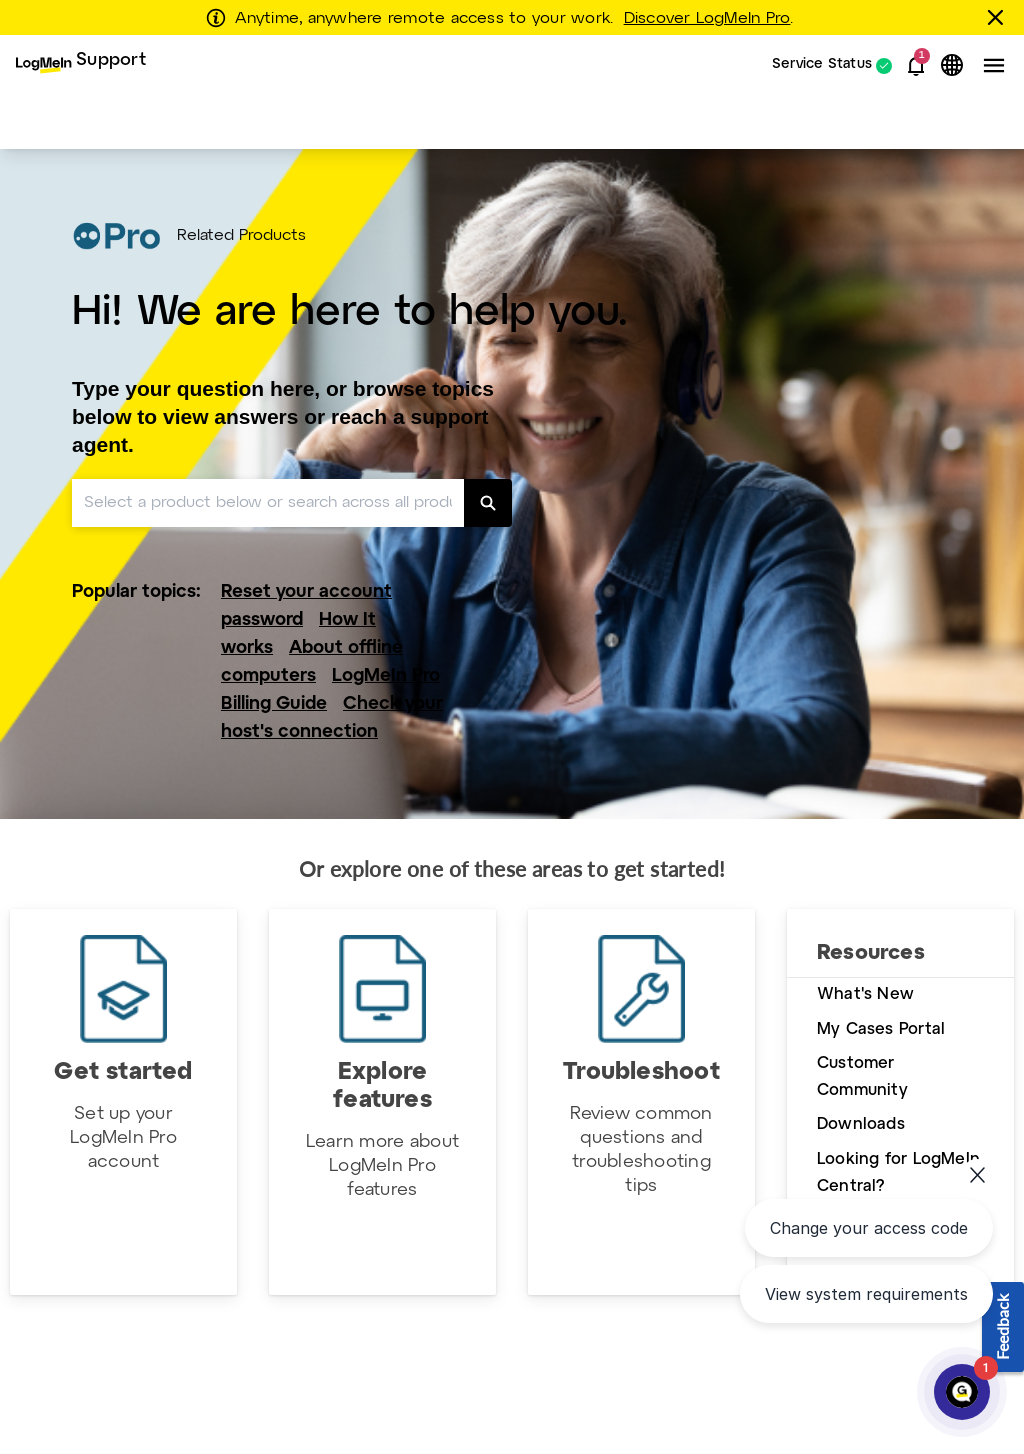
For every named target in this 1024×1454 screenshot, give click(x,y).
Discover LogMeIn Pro (707, 19)
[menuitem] (81, 65)
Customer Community (862, 1077)
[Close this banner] (999, 17)
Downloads (861, 1124)
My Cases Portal (881, 1029)
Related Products (241, 236)
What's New (865, 994)
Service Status (822, 65)
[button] (916, 66)
